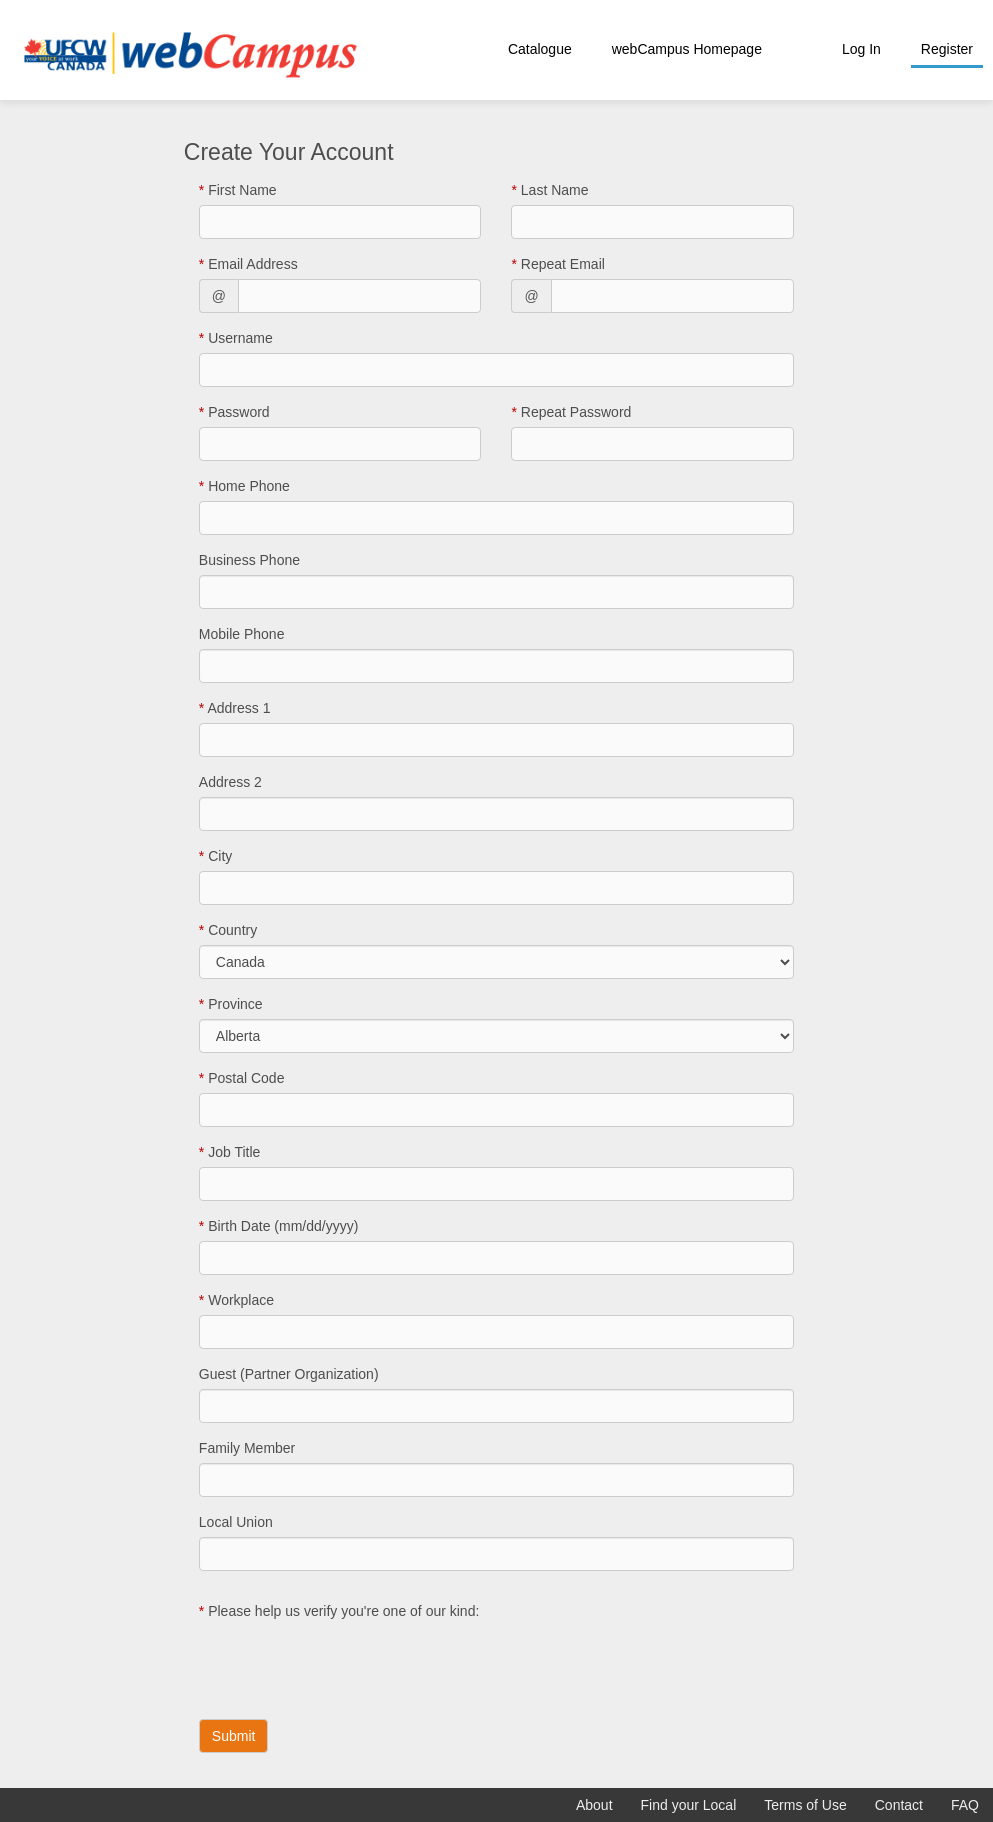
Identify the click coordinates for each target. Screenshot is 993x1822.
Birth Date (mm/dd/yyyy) (278, 1226)
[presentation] (351, 1665)
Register (947, 49)
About (594, 1805)
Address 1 (235, 708)
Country (228, 930)
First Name (238, 190)
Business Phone (249, 560)
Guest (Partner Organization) (289, 1374)
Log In (861, 49)
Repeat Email (557, 264)
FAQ (965, 1805)
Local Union (236, 1522)
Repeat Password (571, 412)
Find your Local (689, 1805)
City (215, 856)
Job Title (229, 1152)
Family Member (247, 1448)
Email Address (248, 264)
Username (236, 338)
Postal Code (242, 1078)
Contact (899, 1805)
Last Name (549, 190)
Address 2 (230, 782)
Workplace (236, 1300)
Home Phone (244, 486)
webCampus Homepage (687, 49)
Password (234, 412)
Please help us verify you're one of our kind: (339, 1611)
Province (231, 1004)
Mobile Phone (242, 634)
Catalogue (540, 49)
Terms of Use (805, 1805)
